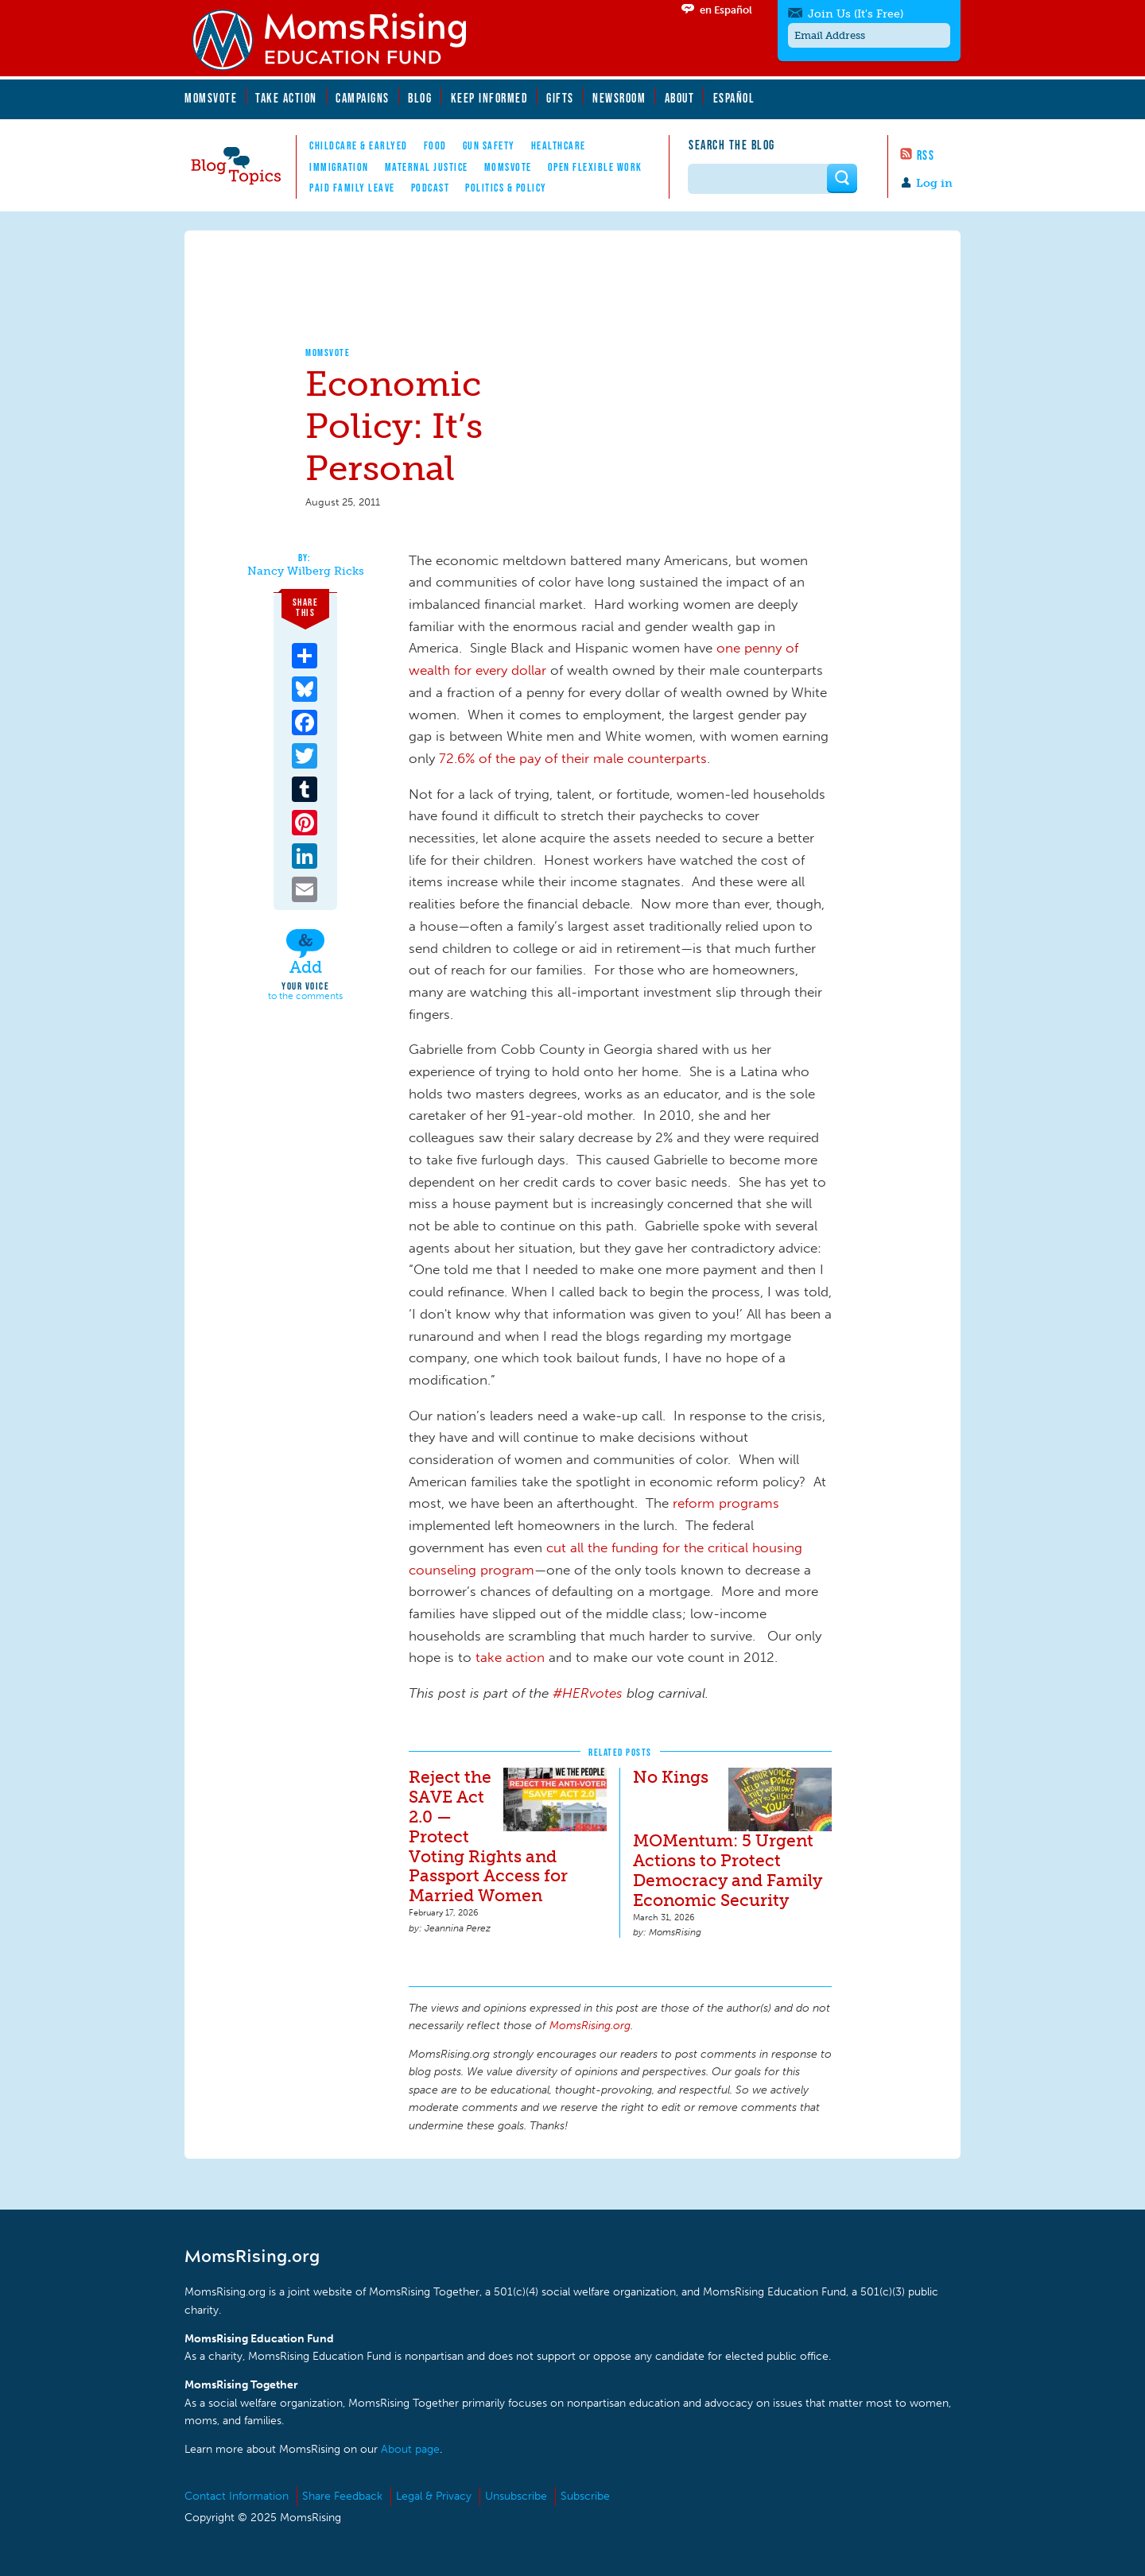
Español (734, 98)
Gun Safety (489, 145)
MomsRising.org (339, 39)
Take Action (286, 98)
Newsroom (619, 98)
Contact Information (236, 2496)
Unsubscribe (516, 2496)
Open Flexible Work (595, 167)
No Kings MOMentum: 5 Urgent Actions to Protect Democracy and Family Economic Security (727, 1838)
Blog (420, 98)
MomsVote (210, 98)
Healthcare (558, 145)
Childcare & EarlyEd (358, 145)
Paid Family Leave (352, 187)
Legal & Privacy (434, 2496)
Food (435, 145)
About (680, 98)
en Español (726, 10)
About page (410, 2449)
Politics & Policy (506, 187)
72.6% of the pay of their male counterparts (573, 758)
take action (510, 1657)
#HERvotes (588, 1693)
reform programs (726, 1503)
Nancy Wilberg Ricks (305, 571)
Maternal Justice (426, 167)
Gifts (560, 98)
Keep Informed (490, 98)
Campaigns (363, 98)
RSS (926, 155)
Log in (934, 183)
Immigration (339, 167)
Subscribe (585, 2496)
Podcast (430, 187)
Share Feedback (342, 2496)
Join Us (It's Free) (855, 14)
